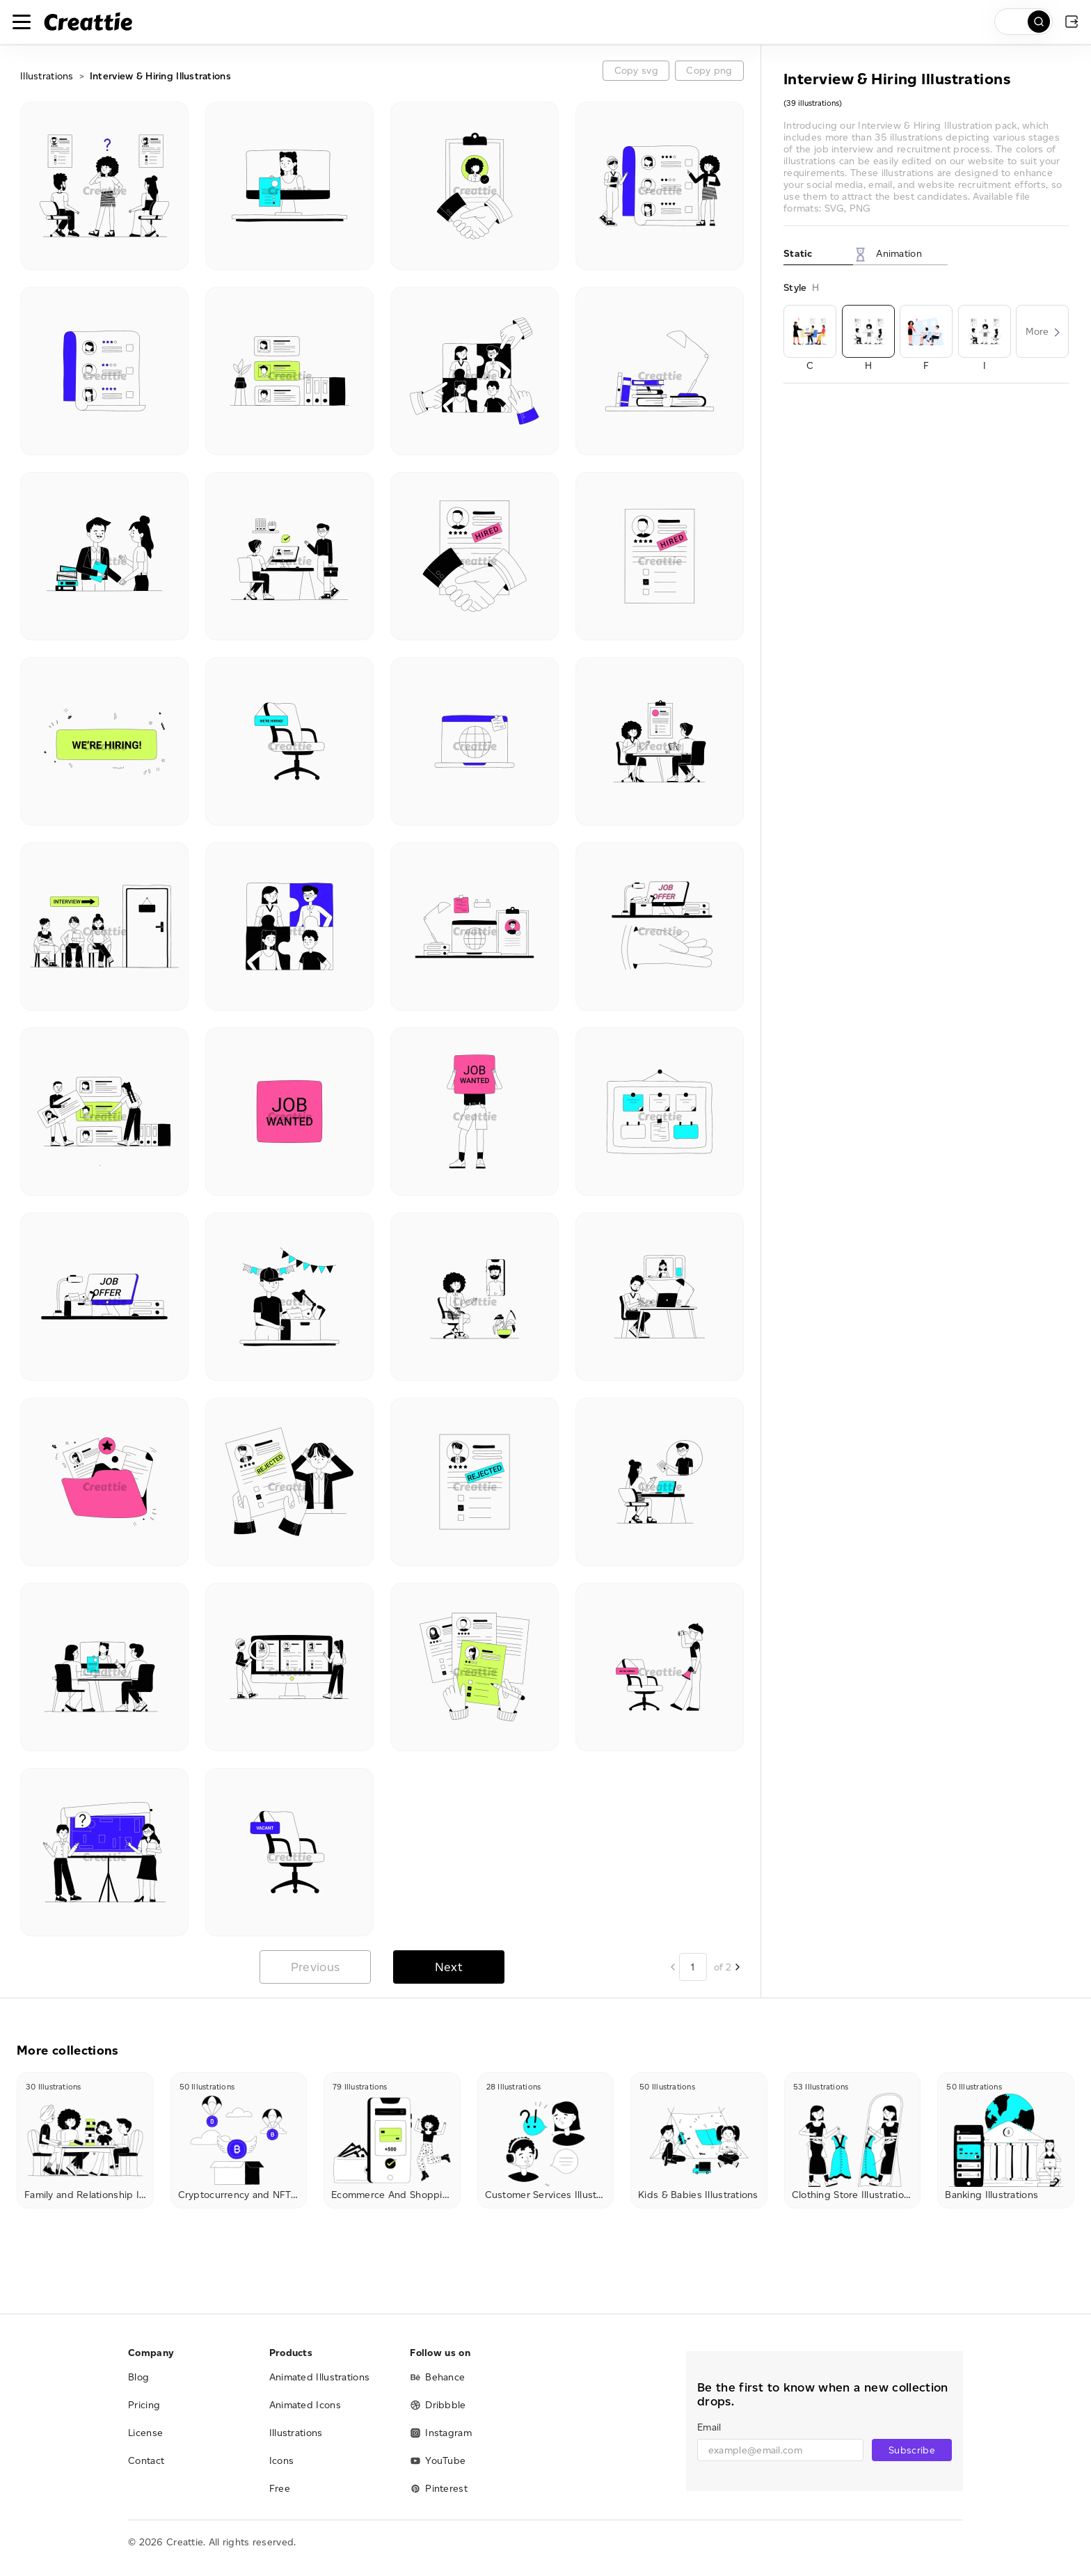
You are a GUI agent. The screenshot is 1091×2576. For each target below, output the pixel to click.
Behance (437, 2377)
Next (449, 1966)
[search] (1023, 21)
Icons (281, 2461)
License (145, 2433)
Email (709, 2427)
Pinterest (439, 2489)
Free (279, 2489)
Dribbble (437, 2405)
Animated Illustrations (319, 2377)
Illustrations (47, 76)
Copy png (709, 71)
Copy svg (636, 71)
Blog (138, 2377)
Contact (146, 2461)
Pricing (144, 2405)
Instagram (441, 2433)
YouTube (437, 2461)
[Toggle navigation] (21, 21)
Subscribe (912, 2450)
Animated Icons (305, 2405)
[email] (780, 2450)
